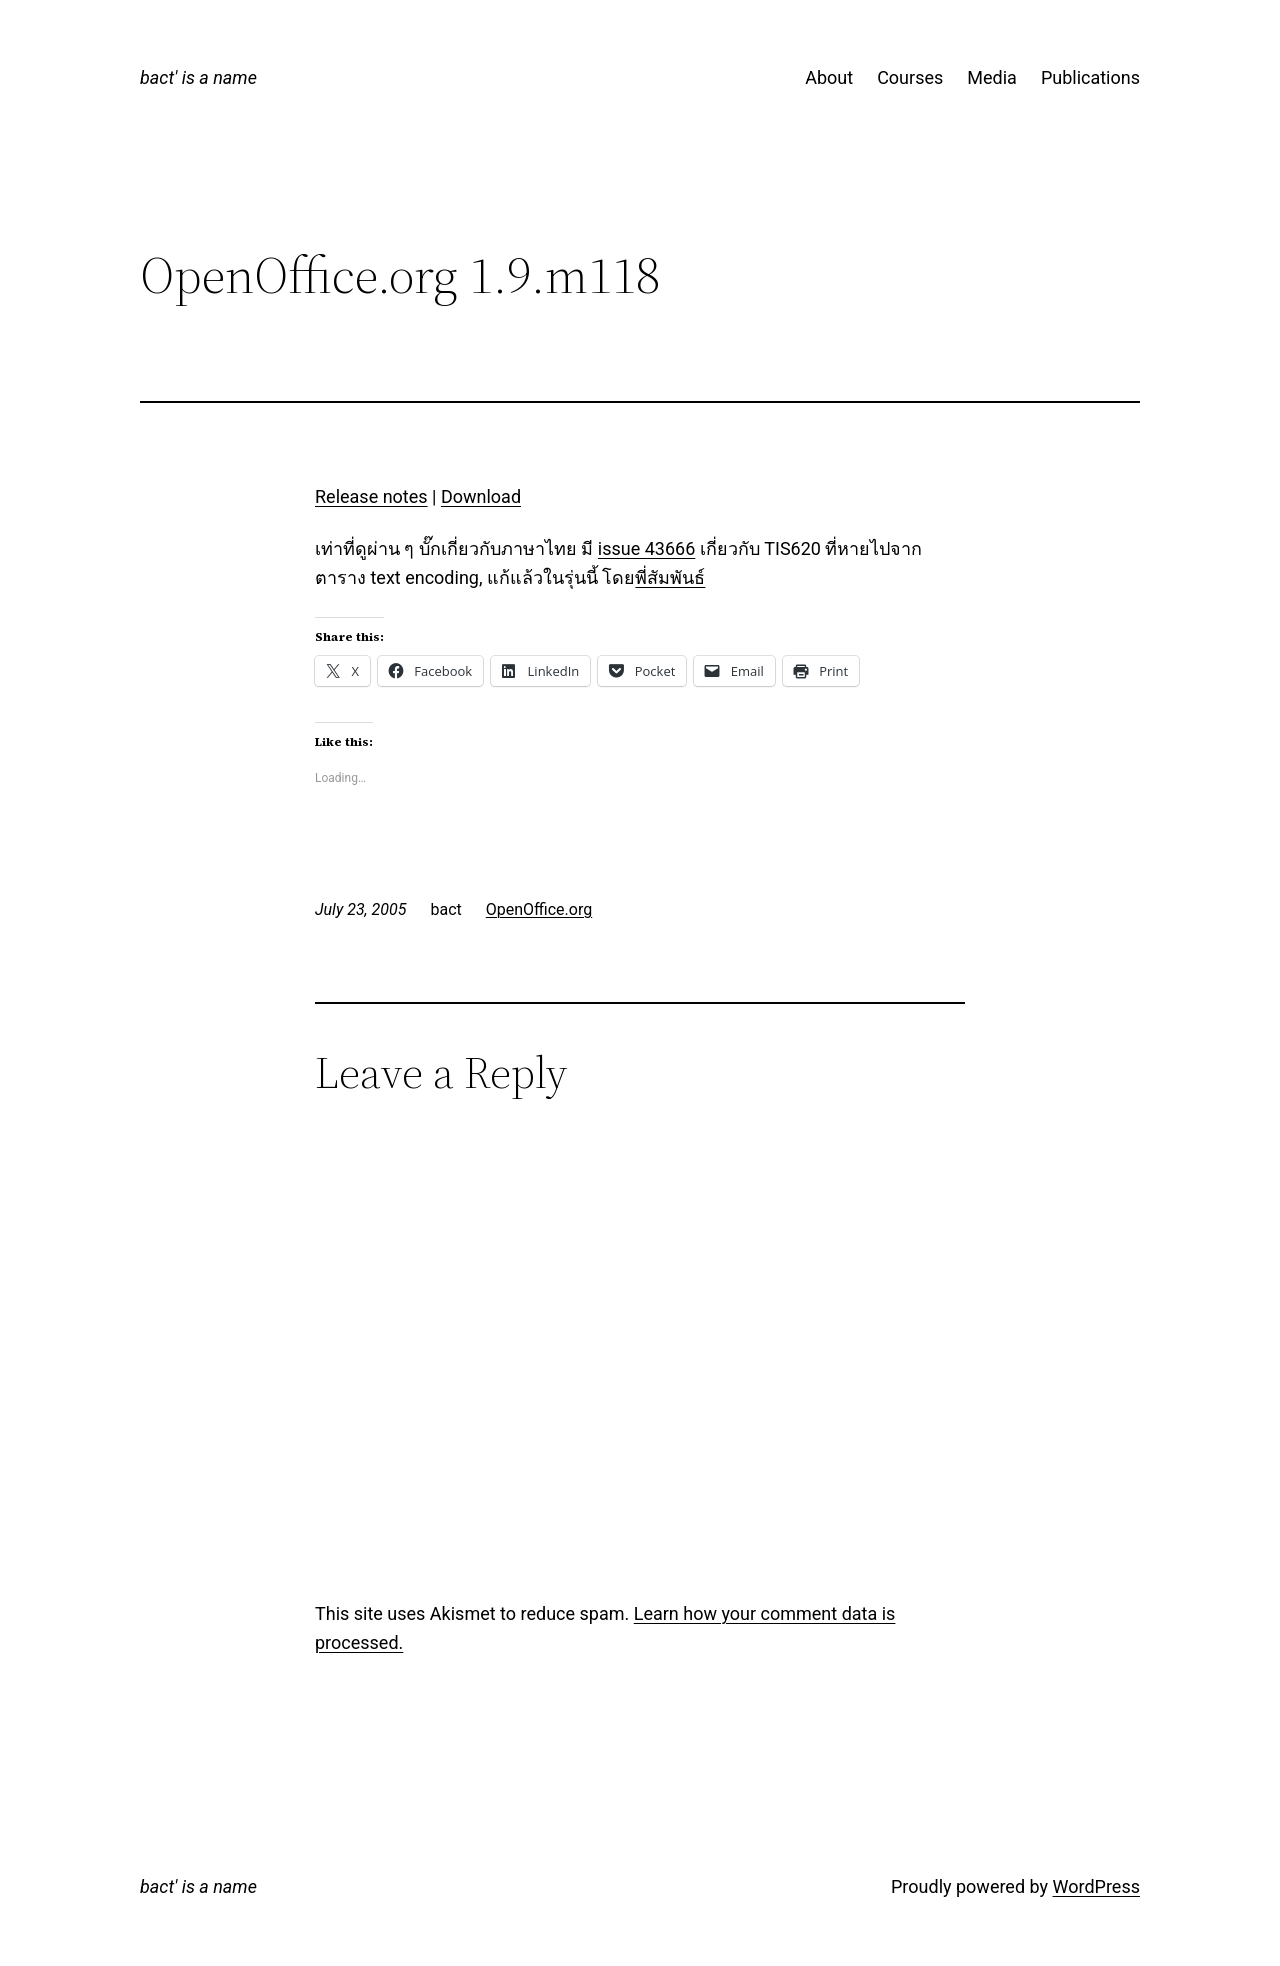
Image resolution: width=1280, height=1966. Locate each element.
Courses (910, 77)
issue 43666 (646, 548)
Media (992, 77)
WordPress (1096, 1886)
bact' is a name (198, 77)
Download (481, 496)
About (829, 77)
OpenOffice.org (539, 909)
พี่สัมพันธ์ (670, 577)
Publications (1090, 77)
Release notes (371, 496)
